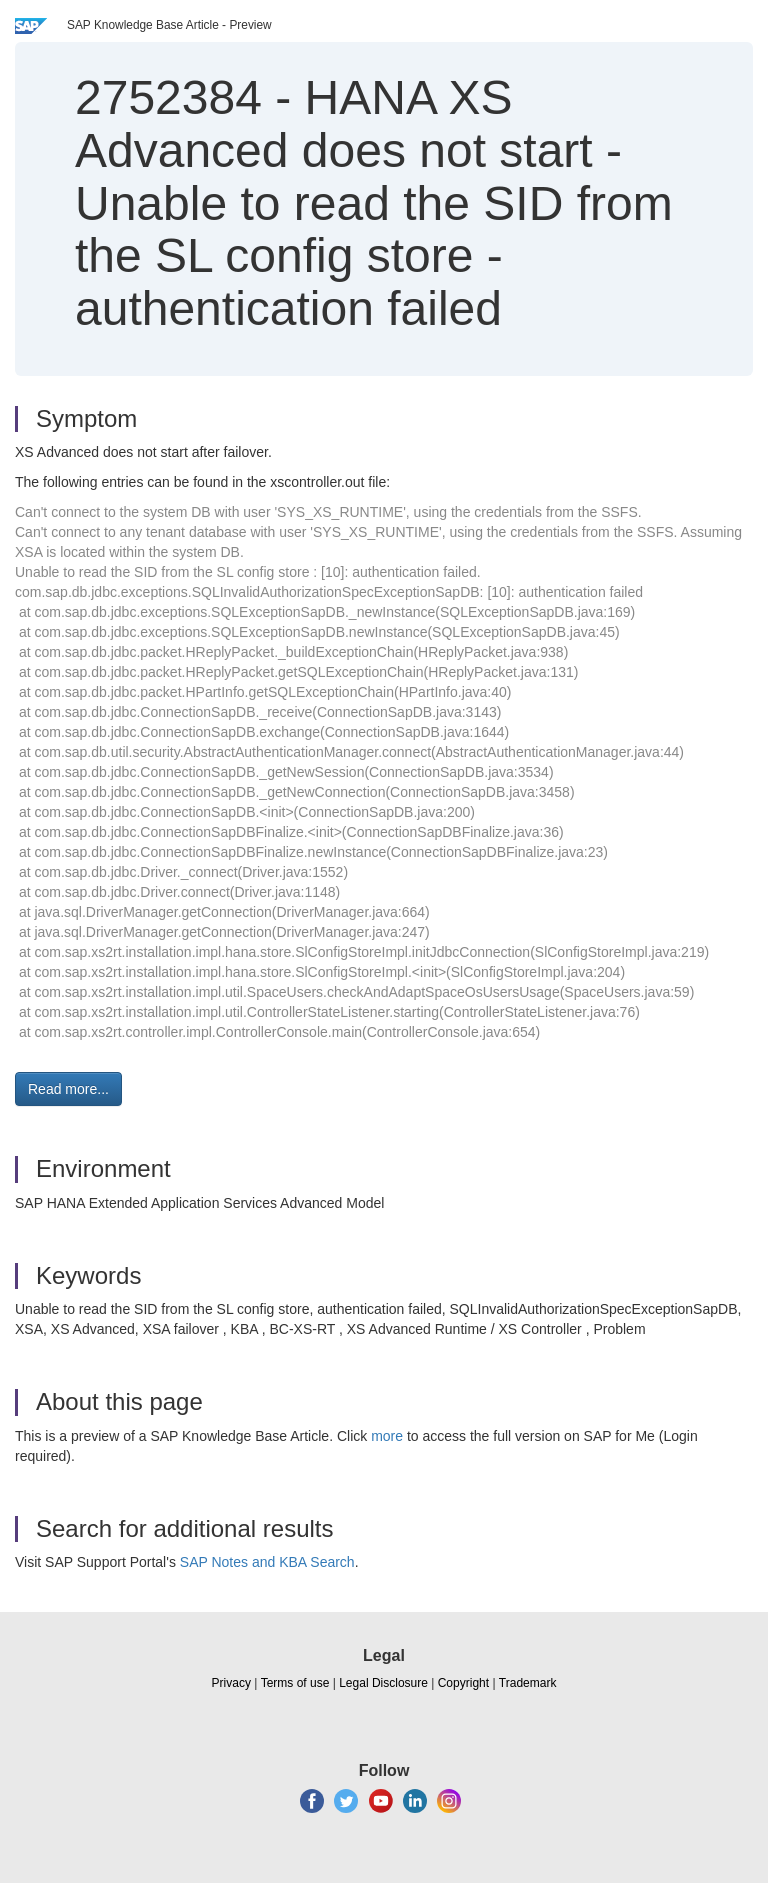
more (387, 1436)
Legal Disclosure (383, 1683)
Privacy (231, 1683)
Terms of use (295, 1683)
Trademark (528, 1683)
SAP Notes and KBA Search (267, 1562)
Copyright (463, 1683)
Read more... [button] (68, 1089)
